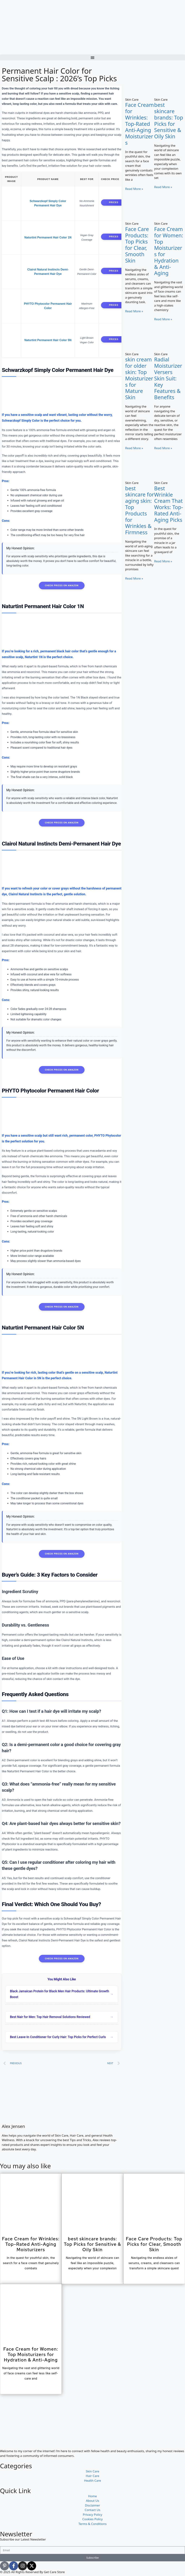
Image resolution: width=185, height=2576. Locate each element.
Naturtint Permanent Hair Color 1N (47, 237)
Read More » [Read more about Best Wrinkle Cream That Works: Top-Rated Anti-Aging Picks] (163, 561)
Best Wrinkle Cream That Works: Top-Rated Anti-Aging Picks (168, 504)
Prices (113, 202)
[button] (92, 57)
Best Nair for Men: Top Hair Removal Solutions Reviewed (50, 2013)
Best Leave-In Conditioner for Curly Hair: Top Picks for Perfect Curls (58, 2033)
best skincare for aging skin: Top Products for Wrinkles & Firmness (139, 510)
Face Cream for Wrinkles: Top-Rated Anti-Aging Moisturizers (139, 123)
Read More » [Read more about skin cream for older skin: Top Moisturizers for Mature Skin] (134, 448)
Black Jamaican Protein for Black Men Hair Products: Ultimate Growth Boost (59, 1990)
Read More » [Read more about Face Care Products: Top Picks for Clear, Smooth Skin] (134, 311)
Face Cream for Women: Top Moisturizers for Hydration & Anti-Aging (168, 251)
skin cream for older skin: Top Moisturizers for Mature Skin (139, 378)
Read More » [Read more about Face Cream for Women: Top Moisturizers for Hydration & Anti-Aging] (163, 319)
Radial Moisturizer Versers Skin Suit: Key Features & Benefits (168, 378)
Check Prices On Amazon (61, 585)
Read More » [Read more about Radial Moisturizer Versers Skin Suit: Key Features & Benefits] (163, 448)
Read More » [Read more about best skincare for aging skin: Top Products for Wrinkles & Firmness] (134, 578)
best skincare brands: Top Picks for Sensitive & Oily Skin (168, 120)
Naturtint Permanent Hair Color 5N (47, 340)
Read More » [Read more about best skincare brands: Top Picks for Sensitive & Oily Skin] (163, 187)
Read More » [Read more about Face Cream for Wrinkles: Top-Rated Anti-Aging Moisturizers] (134, 189)
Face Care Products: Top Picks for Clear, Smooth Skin (137, 244)
